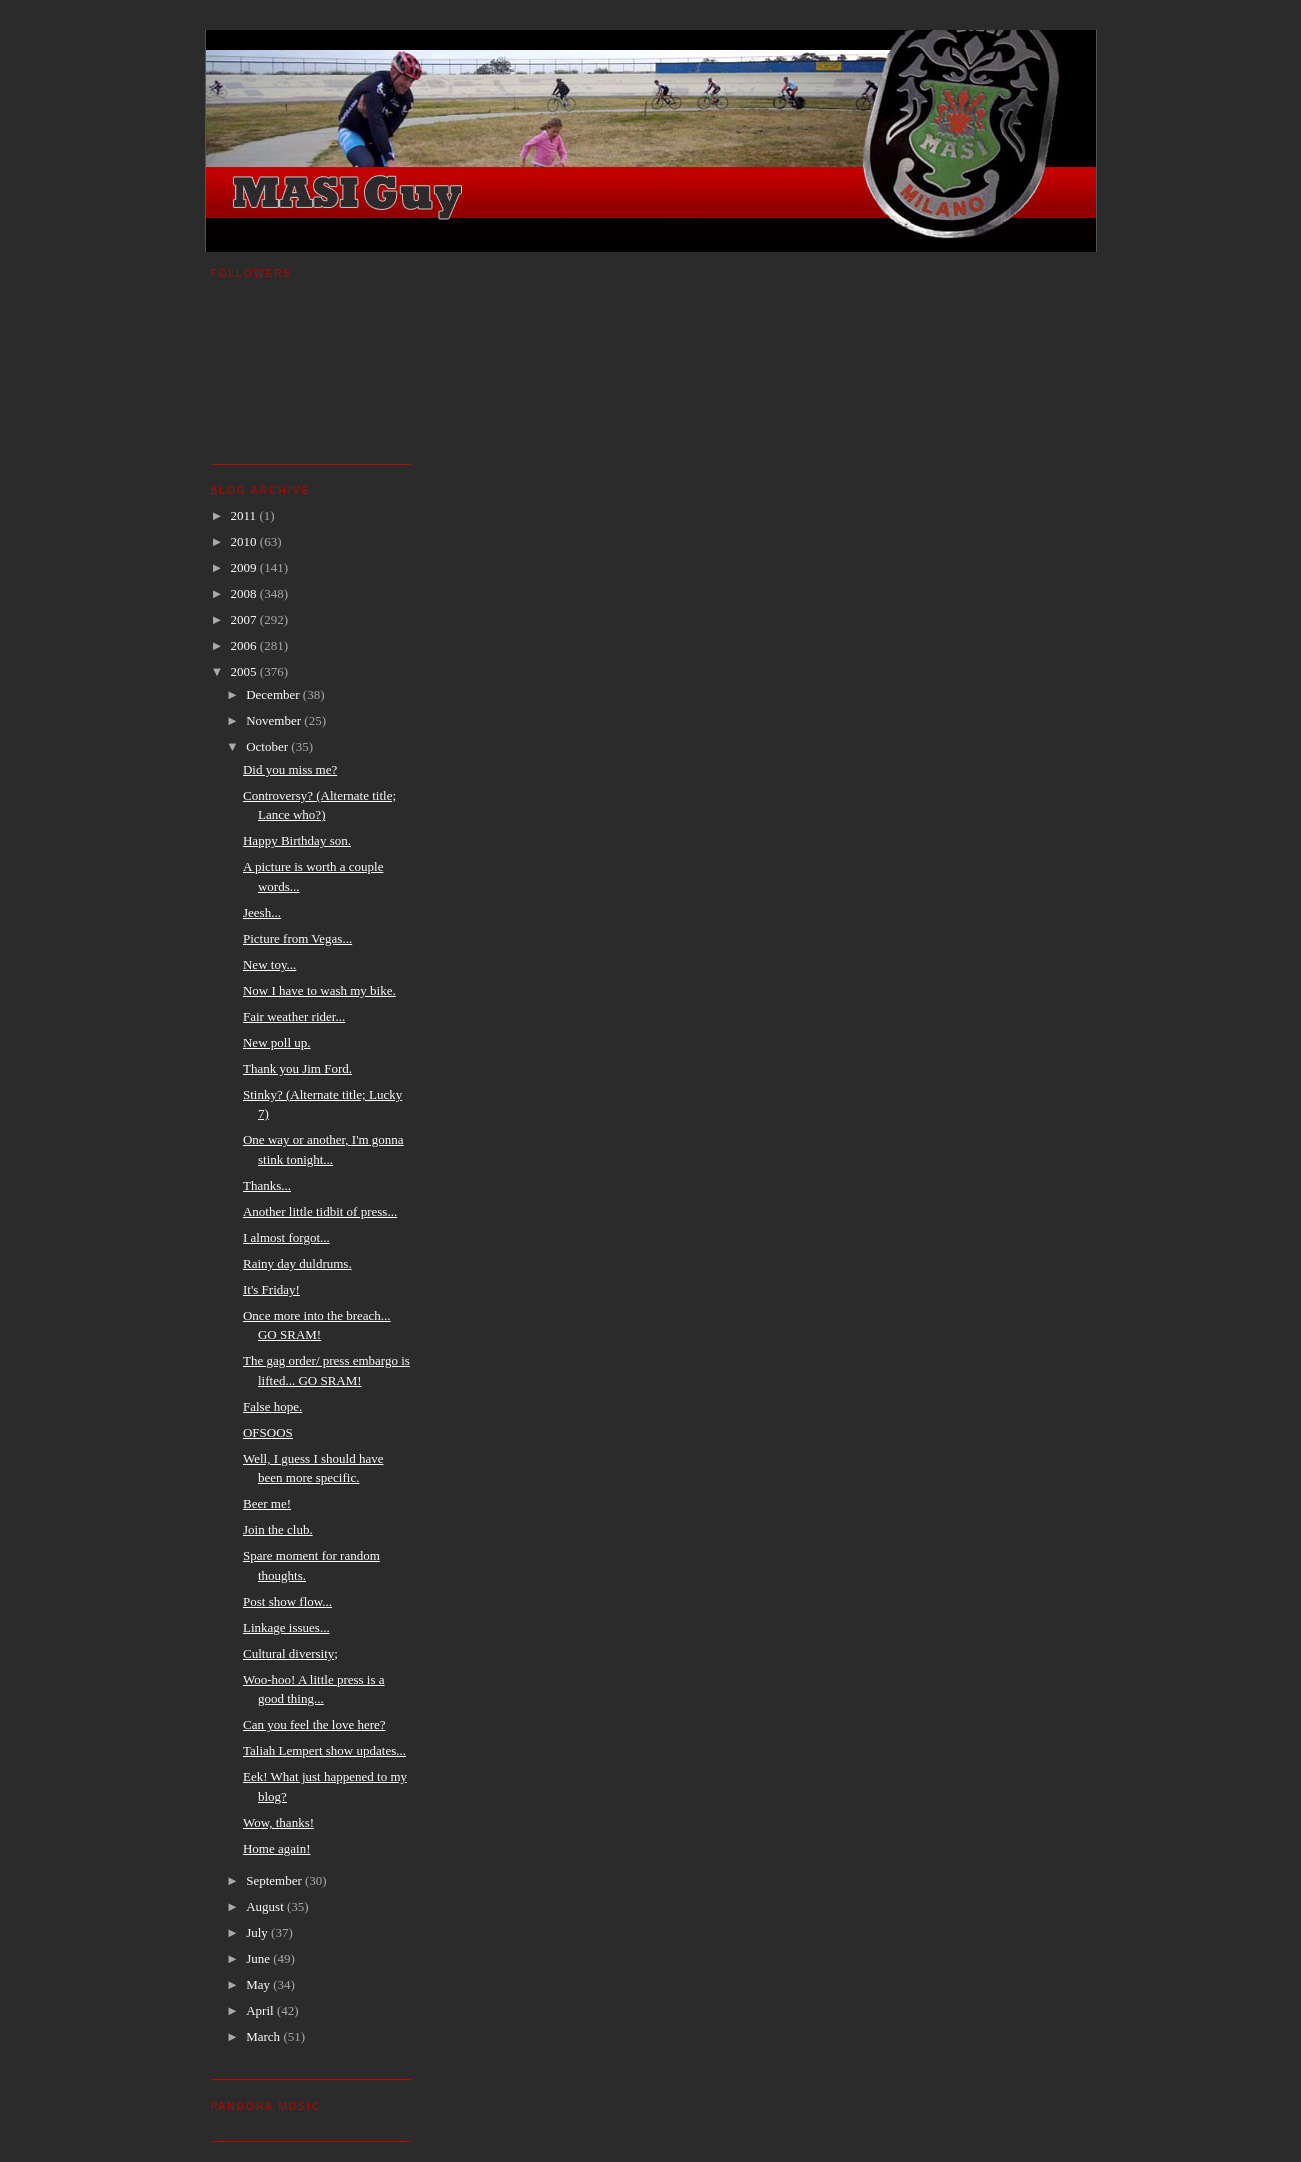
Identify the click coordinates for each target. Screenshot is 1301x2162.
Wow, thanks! (278, 1822)
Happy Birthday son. (297, 840)
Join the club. (278, 1529)
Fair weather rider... (294, 1016)
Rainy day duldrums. (297, 1263)
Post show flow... (287, 1601)
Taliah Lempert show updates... (324, 1750)
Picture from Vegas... (297, 938)
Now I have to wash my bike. (319, 990)
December (274, 694)
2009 (245, 567)
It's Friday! (271, 1289)
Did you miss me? (290, 769)
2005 (245, 671)
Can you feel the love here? (314, 1724)
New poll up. (277, 1042)
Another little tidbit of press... (320, 1211)
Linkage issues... (286, 1627)
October (268, 746)
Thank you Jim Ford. (297, 1068)
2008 (245, 593)
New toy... (269, 964)
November (275, 720)
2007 (245, 619)
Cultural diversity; (290, 1653)
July (258, 1932)
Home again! (277, 1848)
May (259, 1984)
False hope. (272, 1406)
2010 (245, 541)
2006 (245, 645)
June (259, 1958)
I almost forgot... (286, 1237)
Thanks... (267, 1185)
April (261, 2010)
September (275, 1880)
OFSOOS (268, 1432)
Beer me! (267, 1503)
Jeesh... (262, 912)
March (264, 2036)
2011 (245, 515)
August (266, 1906)
